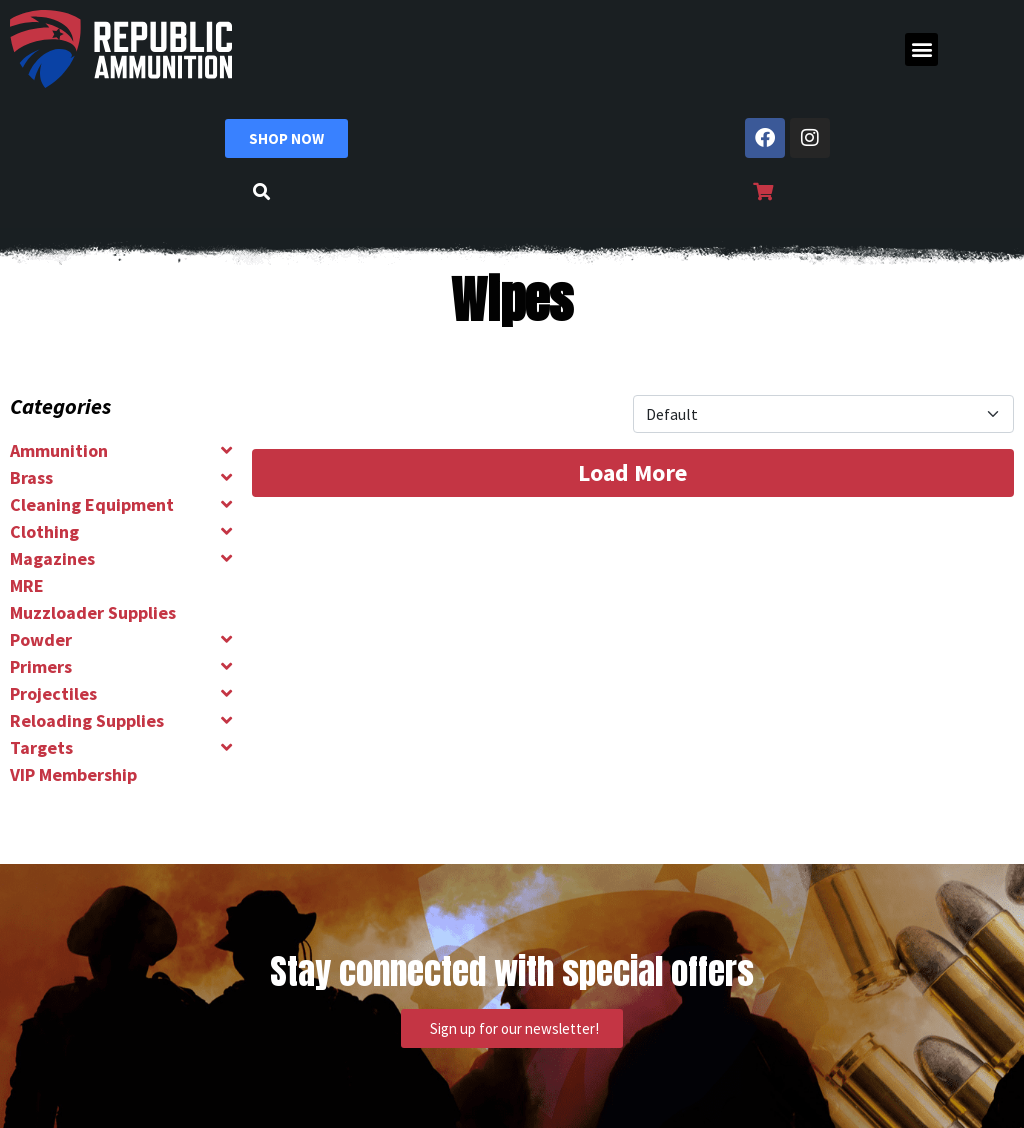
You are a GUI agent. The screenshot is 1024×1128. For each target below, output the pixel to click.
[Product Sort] (823, 414)
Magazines (52, 558)
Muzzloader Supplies (93, 612)
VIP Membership (73, 774)
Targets (41, 747)
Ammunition (59, 450)
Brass (31, 477)
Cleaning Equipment (92, 504)
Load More (632, 472)
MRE (27, 585)
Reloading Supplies (87, 720)
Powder (41, 639)
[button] (921, 49)
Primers (41, 666)
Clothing (44, 531)
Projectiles (53, 693)
